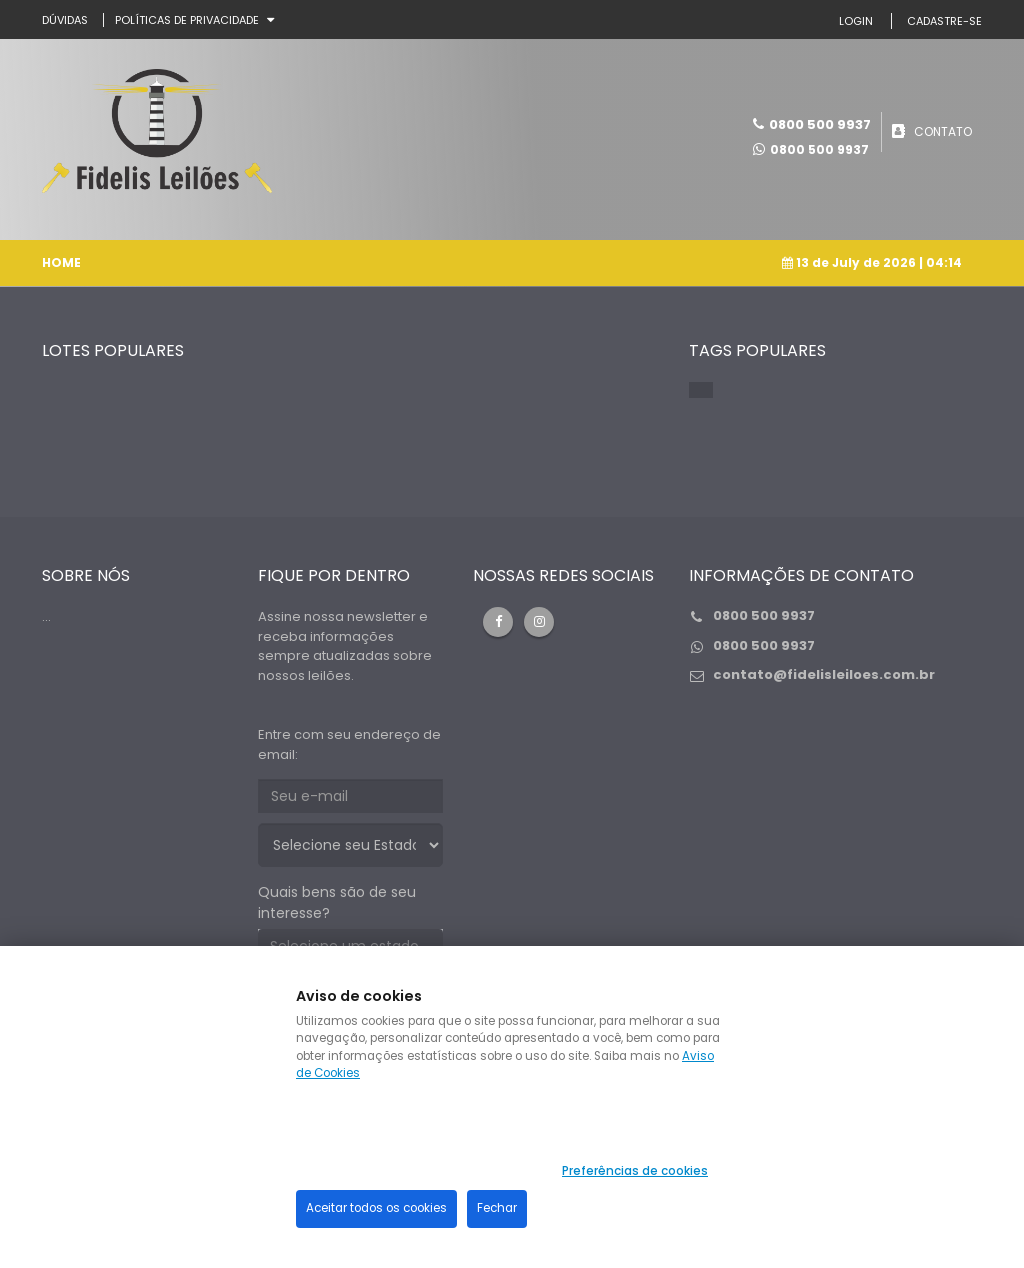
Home (61, 261)
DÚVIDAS (65, 20)
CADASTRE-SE (944, 21)
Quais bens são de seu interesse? (337, 901)
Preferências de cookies (635, 1171)
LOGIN (856, 21)
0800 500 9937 (819, 148)
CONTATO (943, 130)
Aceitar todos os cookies (376, 1208)
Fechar (497, 1208)
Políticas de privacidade (187, 20)
